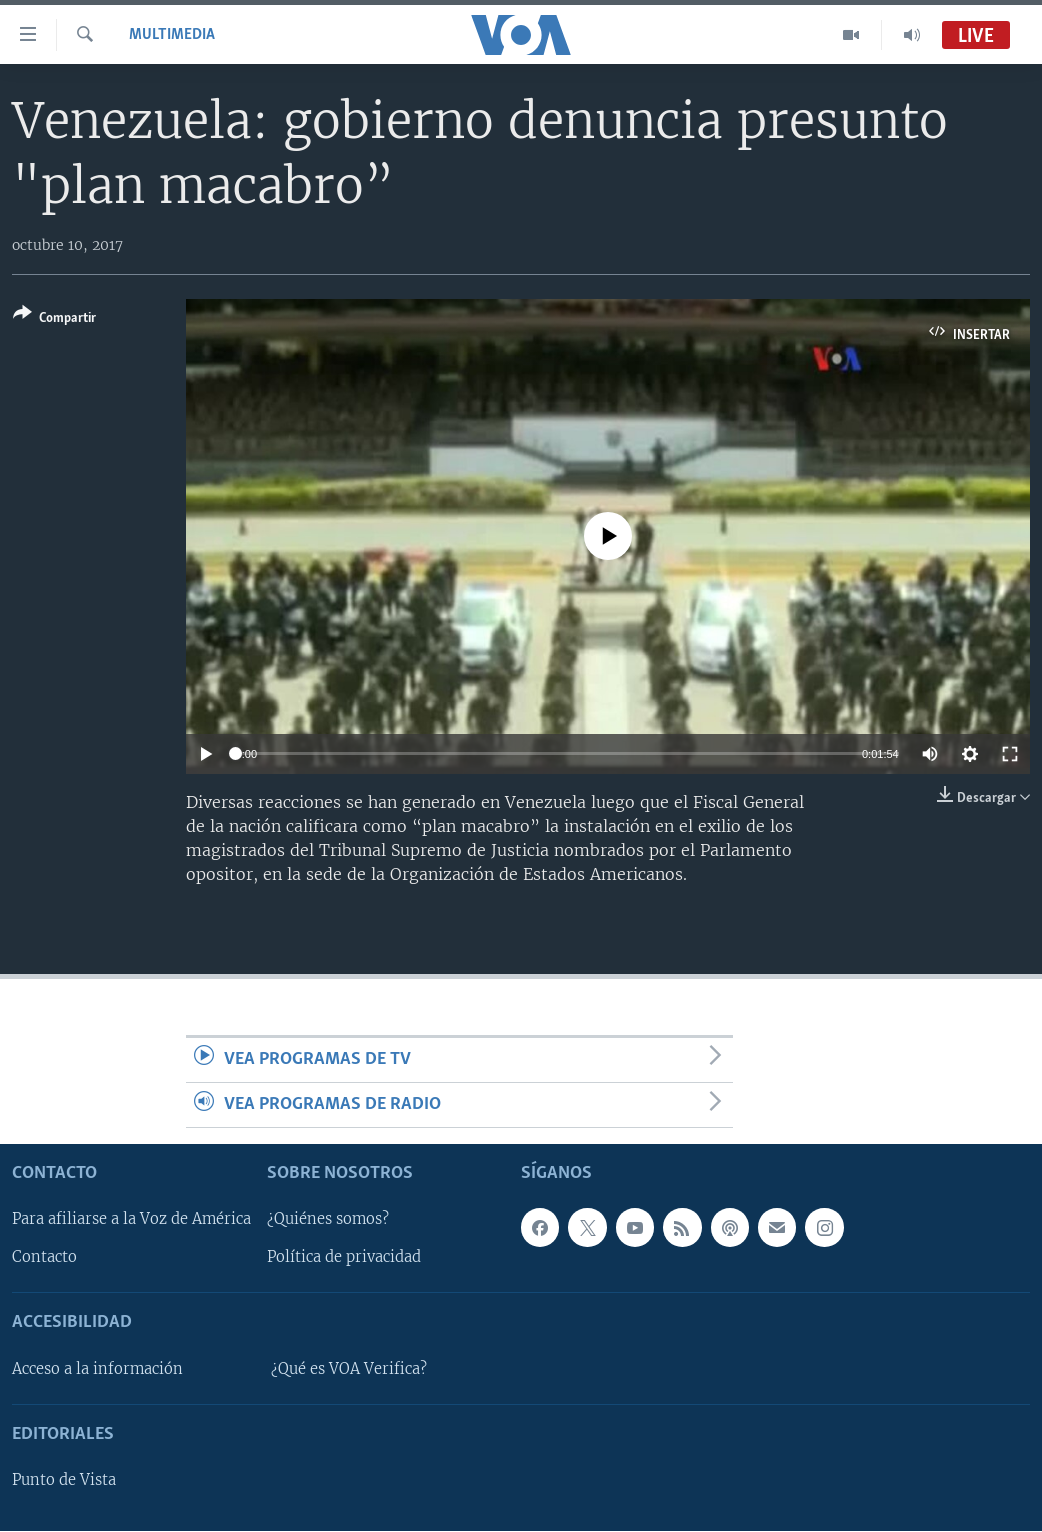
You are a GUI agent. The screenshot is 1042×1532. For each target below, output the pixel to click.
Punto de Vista (64, 1481)
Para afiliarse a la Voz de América (131, 1220)
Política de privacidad (344, 1258)
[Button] (54, 319)
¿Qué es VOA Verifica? (349, 1369)
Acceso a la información (97, 1369)
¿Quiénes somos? (328, 1220)
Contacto (44, 1258)
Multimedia (172, 35)
